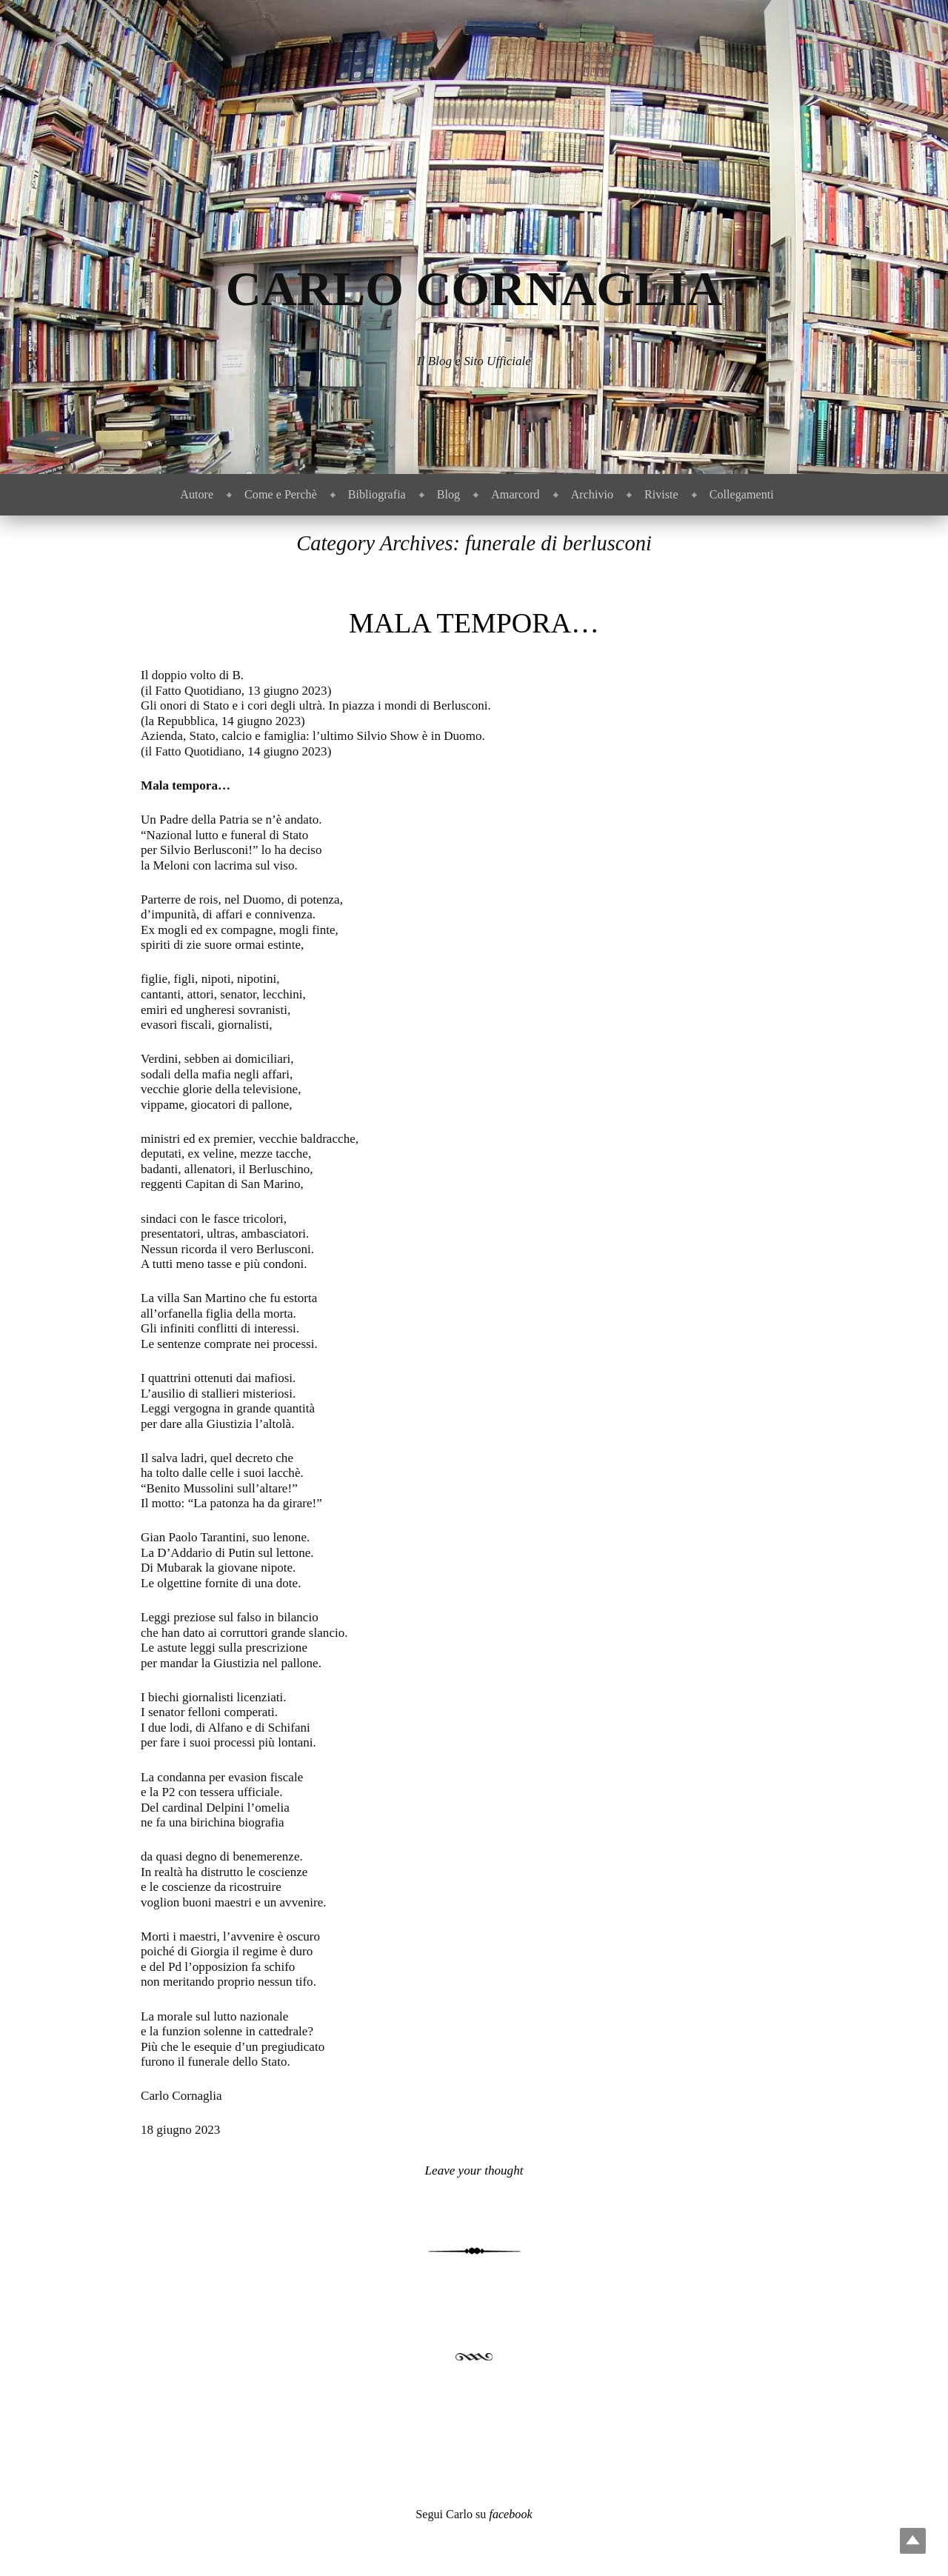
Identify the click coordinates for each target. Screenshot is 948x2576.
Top (913, 2541)
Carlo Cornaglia (474, 288)
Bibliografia (377, 494)
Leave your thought (474, 2170)
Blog (448, 494)
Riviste (661, 494)
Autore (196, 494)
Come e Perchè (280, 494)
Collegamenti (742, 494)
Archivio (592, 494)
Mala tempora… (474, 622)
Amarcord (515, 494)
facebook (510, 2514)
